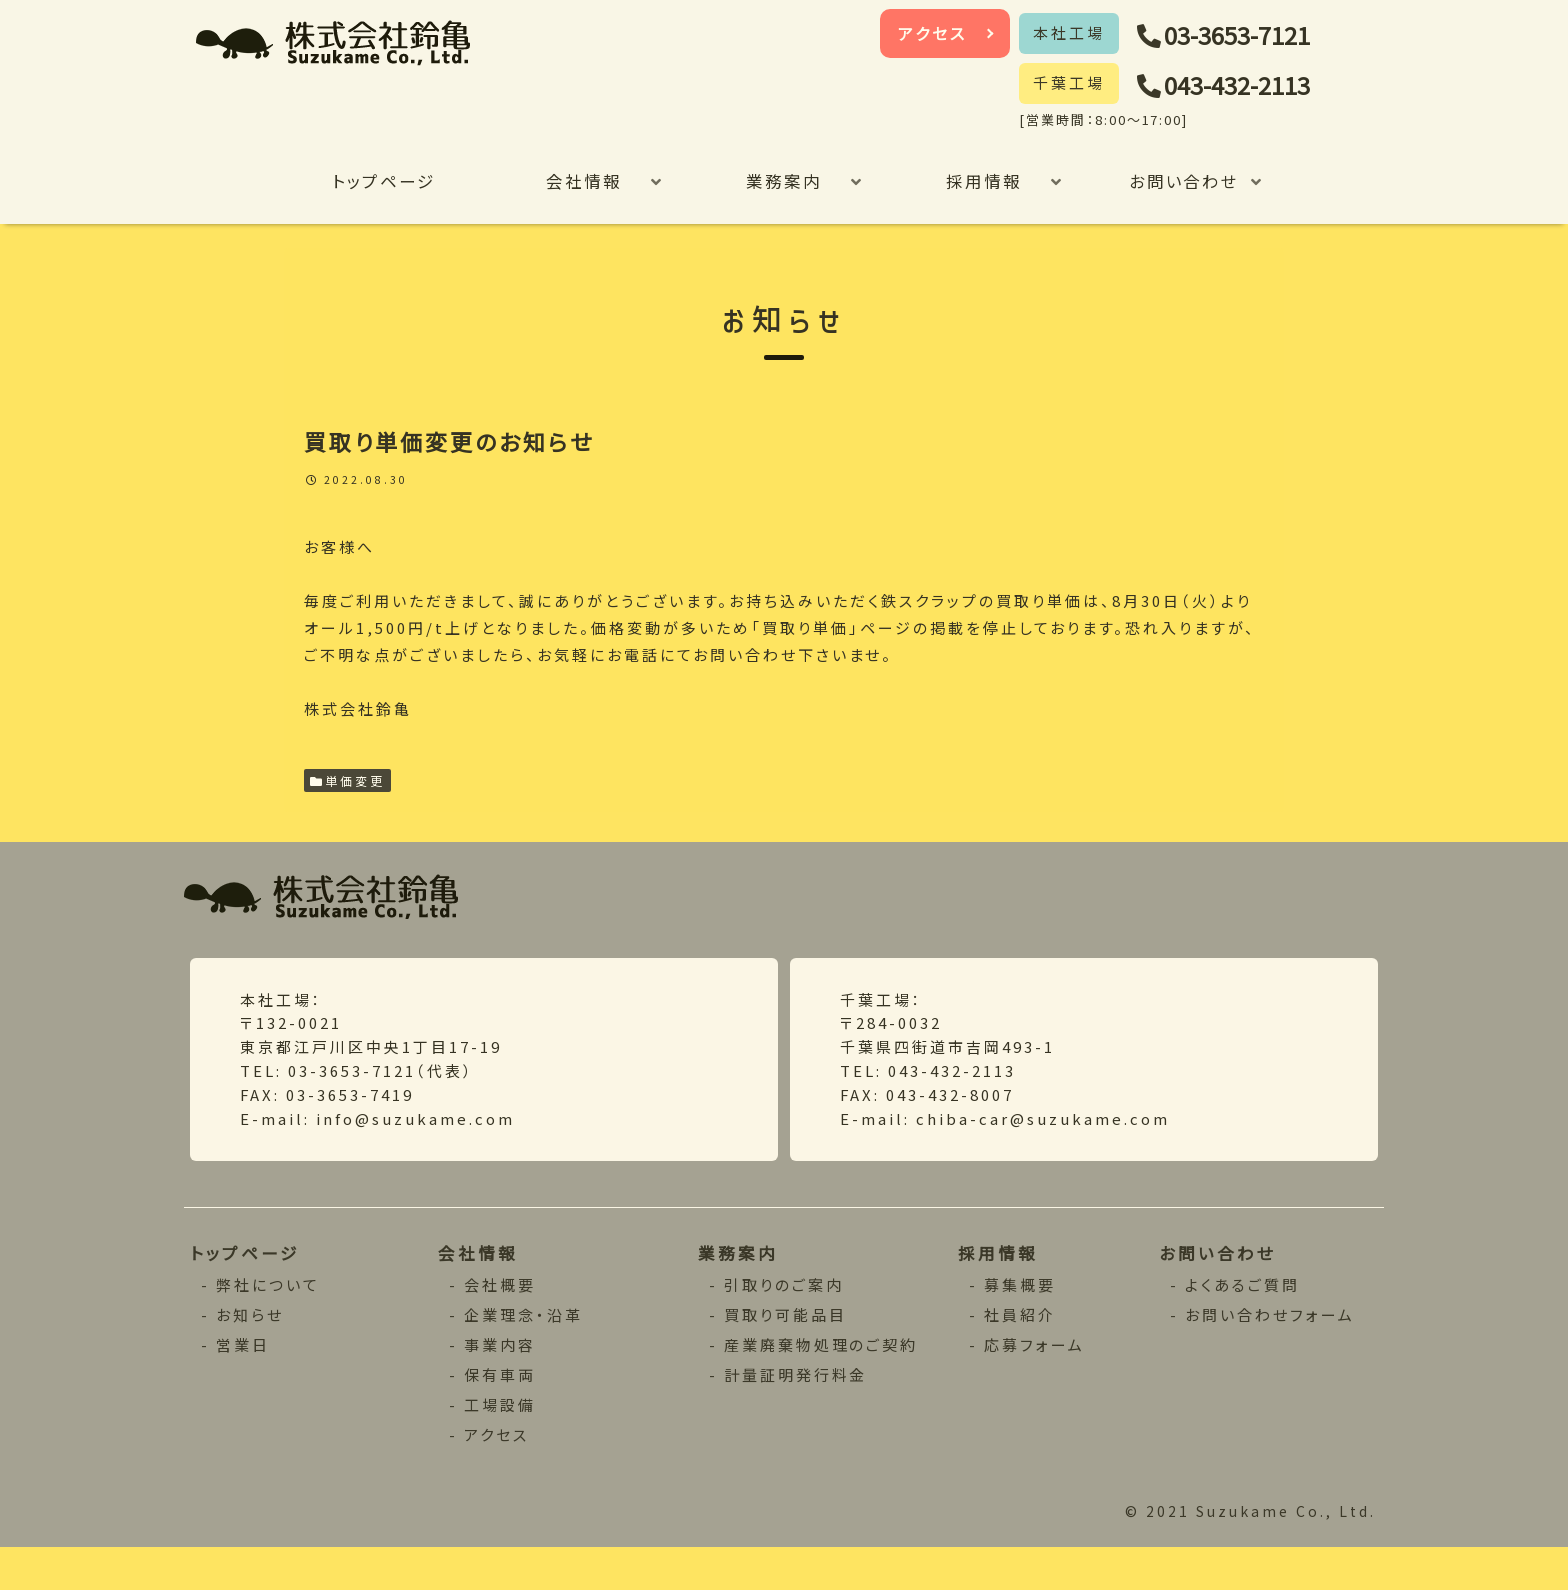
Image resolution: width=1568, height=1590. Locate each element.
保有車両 (500, 1415)
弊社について (269, 1325)
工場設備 (500, 1445)
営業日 (244, 1385)
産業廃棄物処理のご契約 (822, 1385)
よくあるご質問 (1244, 1325)
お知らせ (251, 1355)
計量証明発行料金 (797, 1415)
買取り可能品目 (786, 1355)
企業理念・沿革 (524, 1355)
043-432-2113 (1250, 85)
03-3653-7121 (1250, 35)
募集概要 (1021, 1325)
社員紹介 (1021, 1355)
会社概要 (500, 1325)
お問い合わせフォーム (1272, 1355)
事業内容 (500, 1385)
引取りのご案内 (784, 1325)
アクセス (933, 33)
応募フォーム (1036, 1385)
